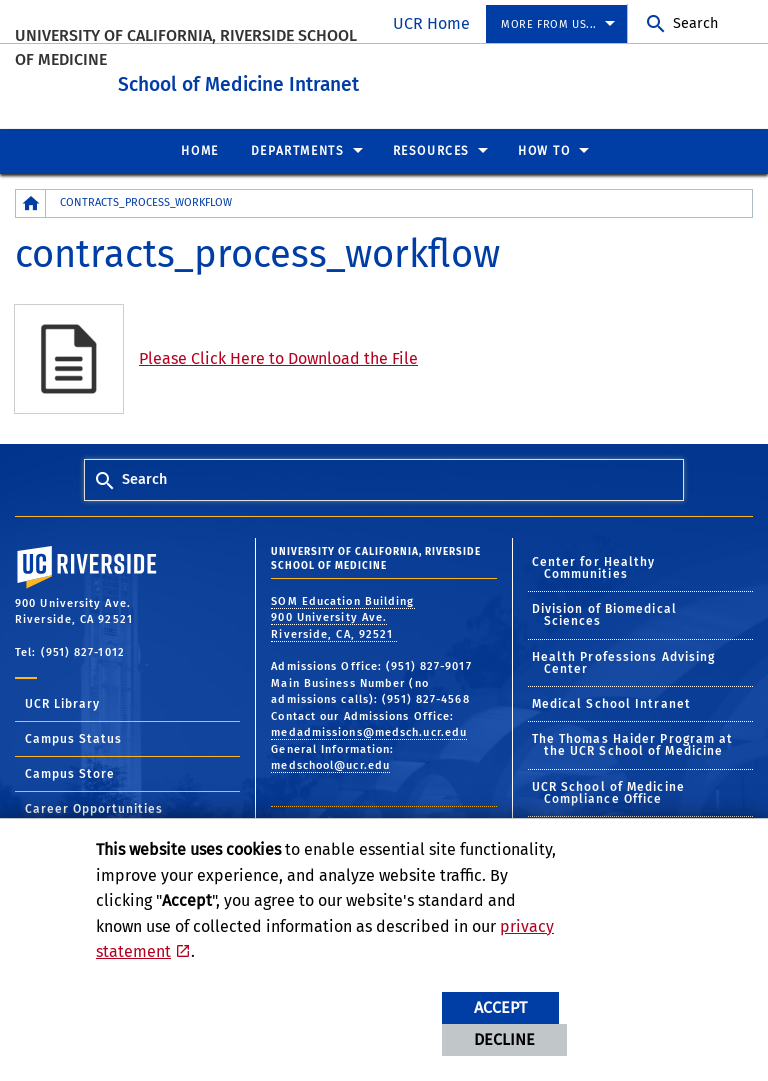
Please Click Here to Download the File (278, 355)
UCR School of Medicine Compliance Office (608, 789)
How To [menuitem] (544, 148)
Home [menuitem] (199, 148)
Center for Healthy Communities (594, 564)
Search (695, 23)
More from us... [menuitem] (549, 24)
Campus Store (70, 771)
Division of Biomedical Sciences (604, 612)
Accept (500, 1007)
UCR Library (62, 701)
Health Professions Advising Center (624, 659)
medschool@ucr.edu (330, 762)
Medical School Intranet (611, 701)
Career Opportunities (94, 806)
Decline (504, 1039)
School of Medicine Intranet (330, 78)
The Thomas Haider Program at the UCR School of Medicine (633, 742)
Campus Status (73, 736)
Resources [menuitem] (431, 148)
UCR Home (431, 23)
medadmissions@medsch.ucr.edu (369, 729)
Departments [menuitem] (298, 148)
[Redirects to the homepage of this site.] (31, 200)
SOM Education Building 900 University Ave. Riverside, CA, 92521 (342, 614)
